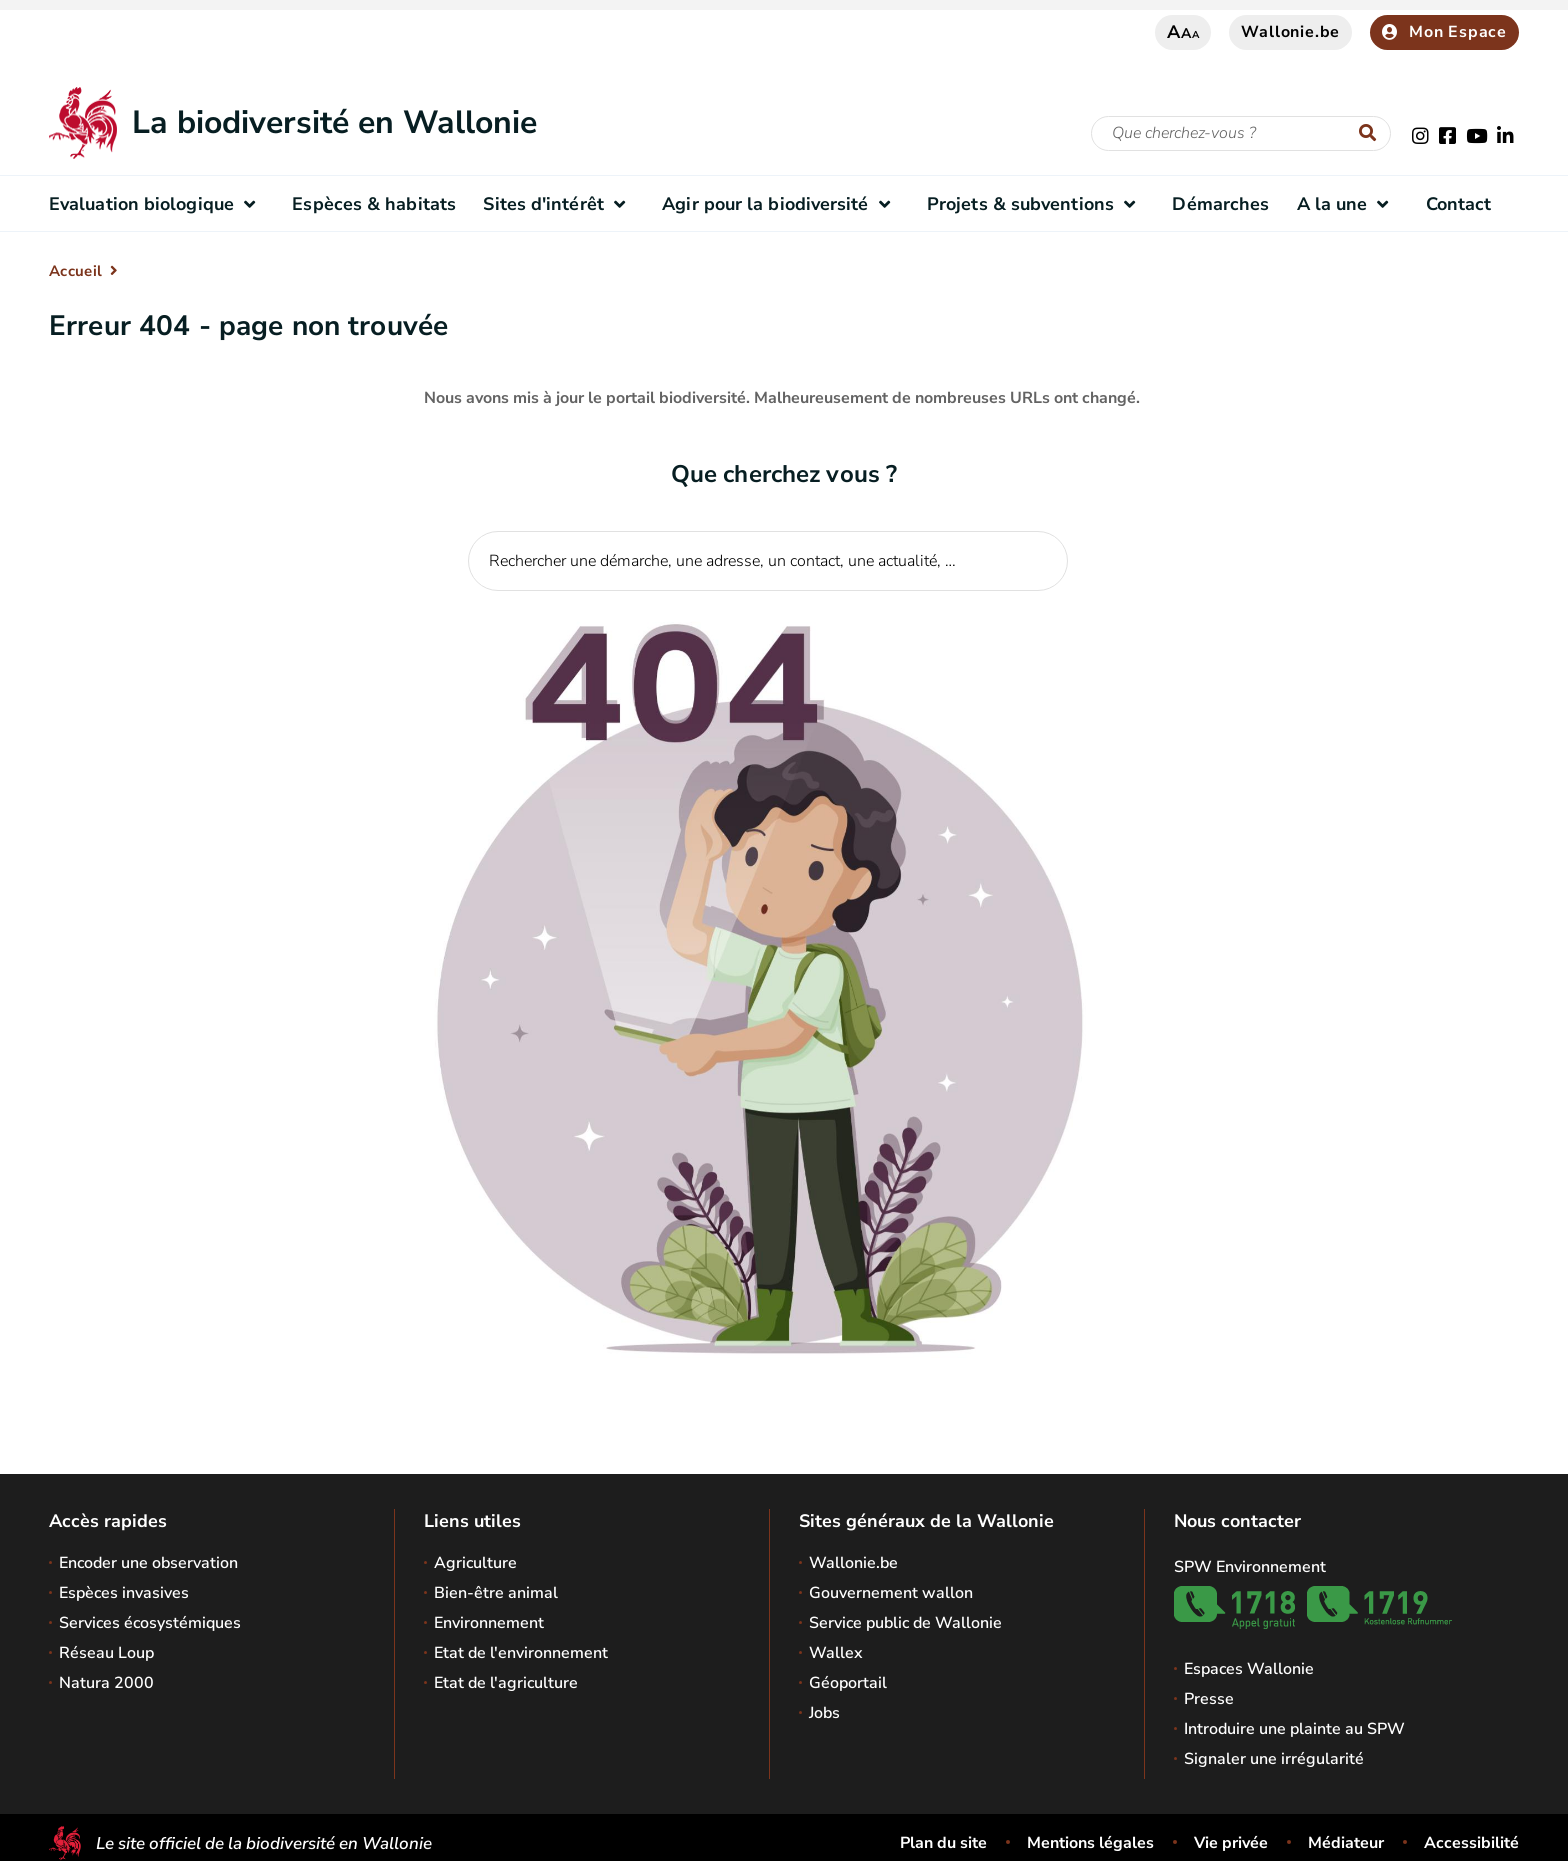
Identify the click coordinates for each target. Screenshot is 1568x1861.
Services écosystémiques (150, 1623)
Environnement (489, 1623)
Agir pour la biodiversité (780, 204)
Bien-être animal (496, 1593)
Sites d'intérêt (558, 204)
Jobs (824, 1713)
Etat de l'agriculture (506, 1683)
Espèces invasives (124, 1593)
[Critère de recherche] (1241, 133)
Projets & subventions (1036, 204)
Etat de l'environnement (521, 1653)
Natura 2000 (106, 1683)
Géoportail (848, 1683)
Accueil (75, 271)
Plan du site (943, 1843)
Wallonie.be (1290, 32)
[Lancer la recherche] (1372, 134)
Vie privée (1231, 1843)
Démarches (1220, 204)
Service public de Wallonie (905, 1623)
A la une (1348, 204)
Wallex (836, 1653)
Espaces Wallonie (1249, 1669)
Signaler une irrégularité (1274, 1759)
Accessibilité (1471, 1843)
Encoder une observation (148, 1563)
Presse (1209, 1699)
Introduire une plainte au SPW (1294, 1729)
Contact (1459, 204)
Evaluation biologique (157, 204)
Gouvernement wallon (891, 1593)
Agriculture (475, 1563)
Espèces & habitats (374, 204)
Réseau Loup (106, 1653)
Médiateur (1346, 1843)
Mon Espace (1444, 32)
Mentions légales (1090, 1843)
